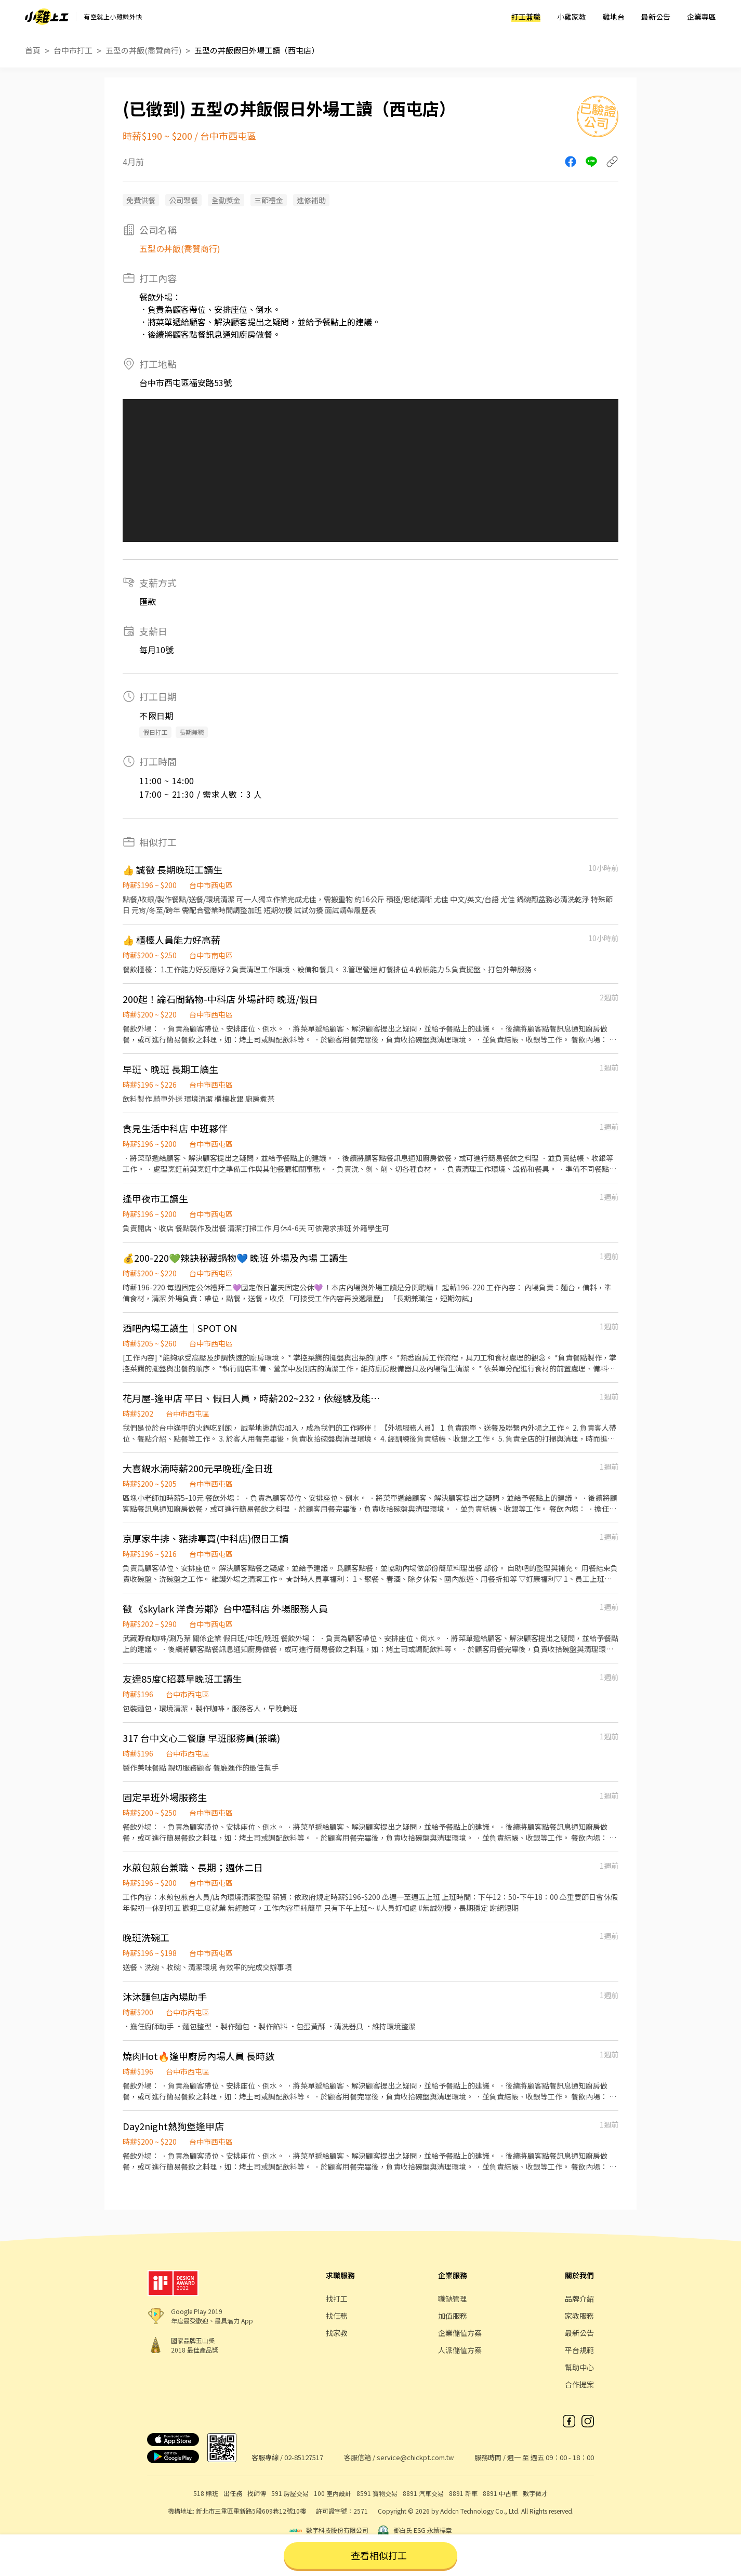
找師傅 (256, 2493)
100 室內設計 (332, 2493)
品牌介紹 (579, 2298)
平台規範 (579, 2350)
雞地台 (614, 16)
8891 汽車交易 (423, 2493)
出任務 (232, 2493)
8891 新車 (463, 2493)
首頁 (33, 50)
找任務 (337, 2315)
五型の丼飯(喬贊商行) (143, 50)
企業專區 (701, 16)
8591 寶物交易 (377, 2493)
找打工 (337, 2298)
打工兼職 (525, 16)
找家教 (337, 2333)
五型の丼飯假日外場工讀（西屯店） (256, 50)
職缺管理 (452, 2298)
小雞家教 (571, 16)
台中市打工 (73, 50)
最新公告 (655, 16)
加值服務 (452, 2315)
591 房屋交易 (290, 2493)
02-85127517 (303, 2457)
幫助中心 (579, 2367)
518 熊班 (205, 2493)
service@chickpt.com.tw (415, 2457)
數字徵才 (535, 2493)
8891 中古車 (500, 2493)
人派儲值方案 (460, 2350)
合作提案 (579, 2384)
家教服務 (579, 2315)
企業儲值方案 (460, 2333)
